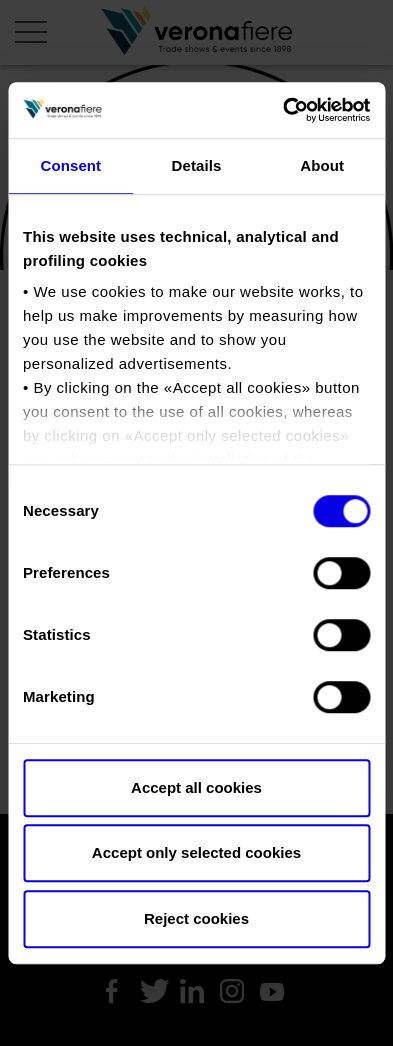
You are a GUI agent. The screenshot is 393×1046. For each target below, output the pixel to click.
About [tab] (322, 165)
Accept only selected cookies (196, 852)
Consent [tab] (70, 165)
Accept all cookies (196, 787)
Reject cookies (196, 918)
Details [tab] (197, 165)
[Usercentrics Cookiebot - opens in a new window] (283, 110)
